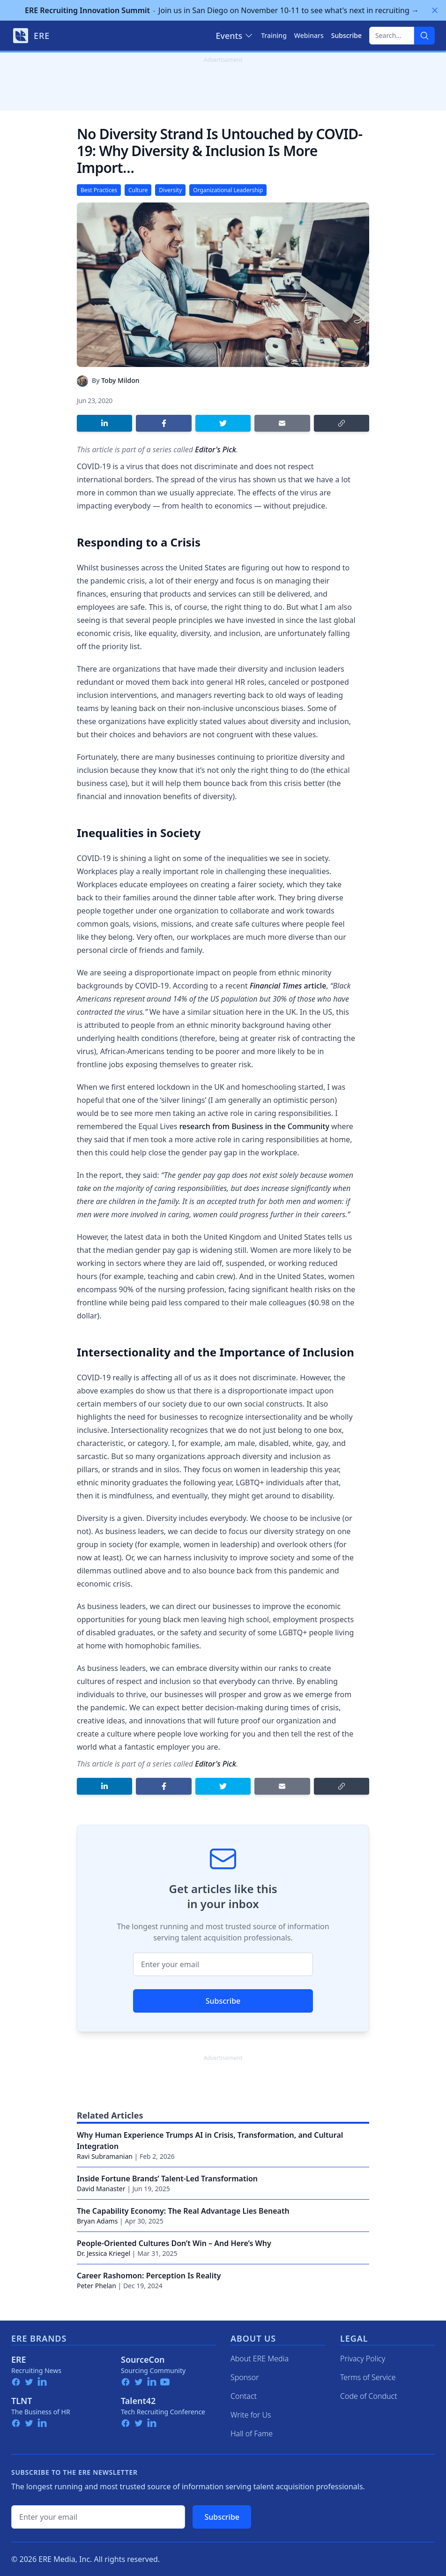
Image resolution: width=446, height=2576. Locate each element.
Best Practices (99, 190)
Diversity (170, 190)
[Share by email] (282, 423)
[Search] (424, 36)
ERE (18, 2359)
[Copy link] (341, 423)
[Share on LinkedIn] (104, 423)
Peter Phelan (96, 2285)
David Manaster (101, 2188)
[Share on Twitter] (223, 423)
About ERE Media (259, 2358)
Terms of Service (368, 2377)
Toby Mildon (120, 380)
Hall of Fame (251, 2433)
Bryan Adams (97, 2221)
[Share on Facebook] (163, 423)
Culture (138, 190)
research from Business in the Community (254, 1126)
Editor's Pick (215, 449)
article (288, 986)
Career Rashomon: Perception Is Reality (149, 2275)
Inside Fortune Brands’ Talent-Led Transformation (167, 2178)
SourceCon (143, 2359)
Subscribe (223, 2001)
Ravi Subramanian (105, 2156)
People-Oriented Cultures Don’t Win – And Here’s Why (174, 2243)
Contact (243, 2396)
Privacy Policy (362, 2358)
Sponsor (244, 2377)
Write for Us (250, 2415)
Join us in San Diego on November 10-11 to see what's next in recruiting (222, 10)
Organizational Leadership (228, 190)
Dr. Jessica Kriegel (103, 2253)
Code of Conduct (368, 2396)
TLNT (21, 2400)
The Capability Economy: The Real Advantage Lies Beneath (183, 2211)
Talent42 (138, 2400)
